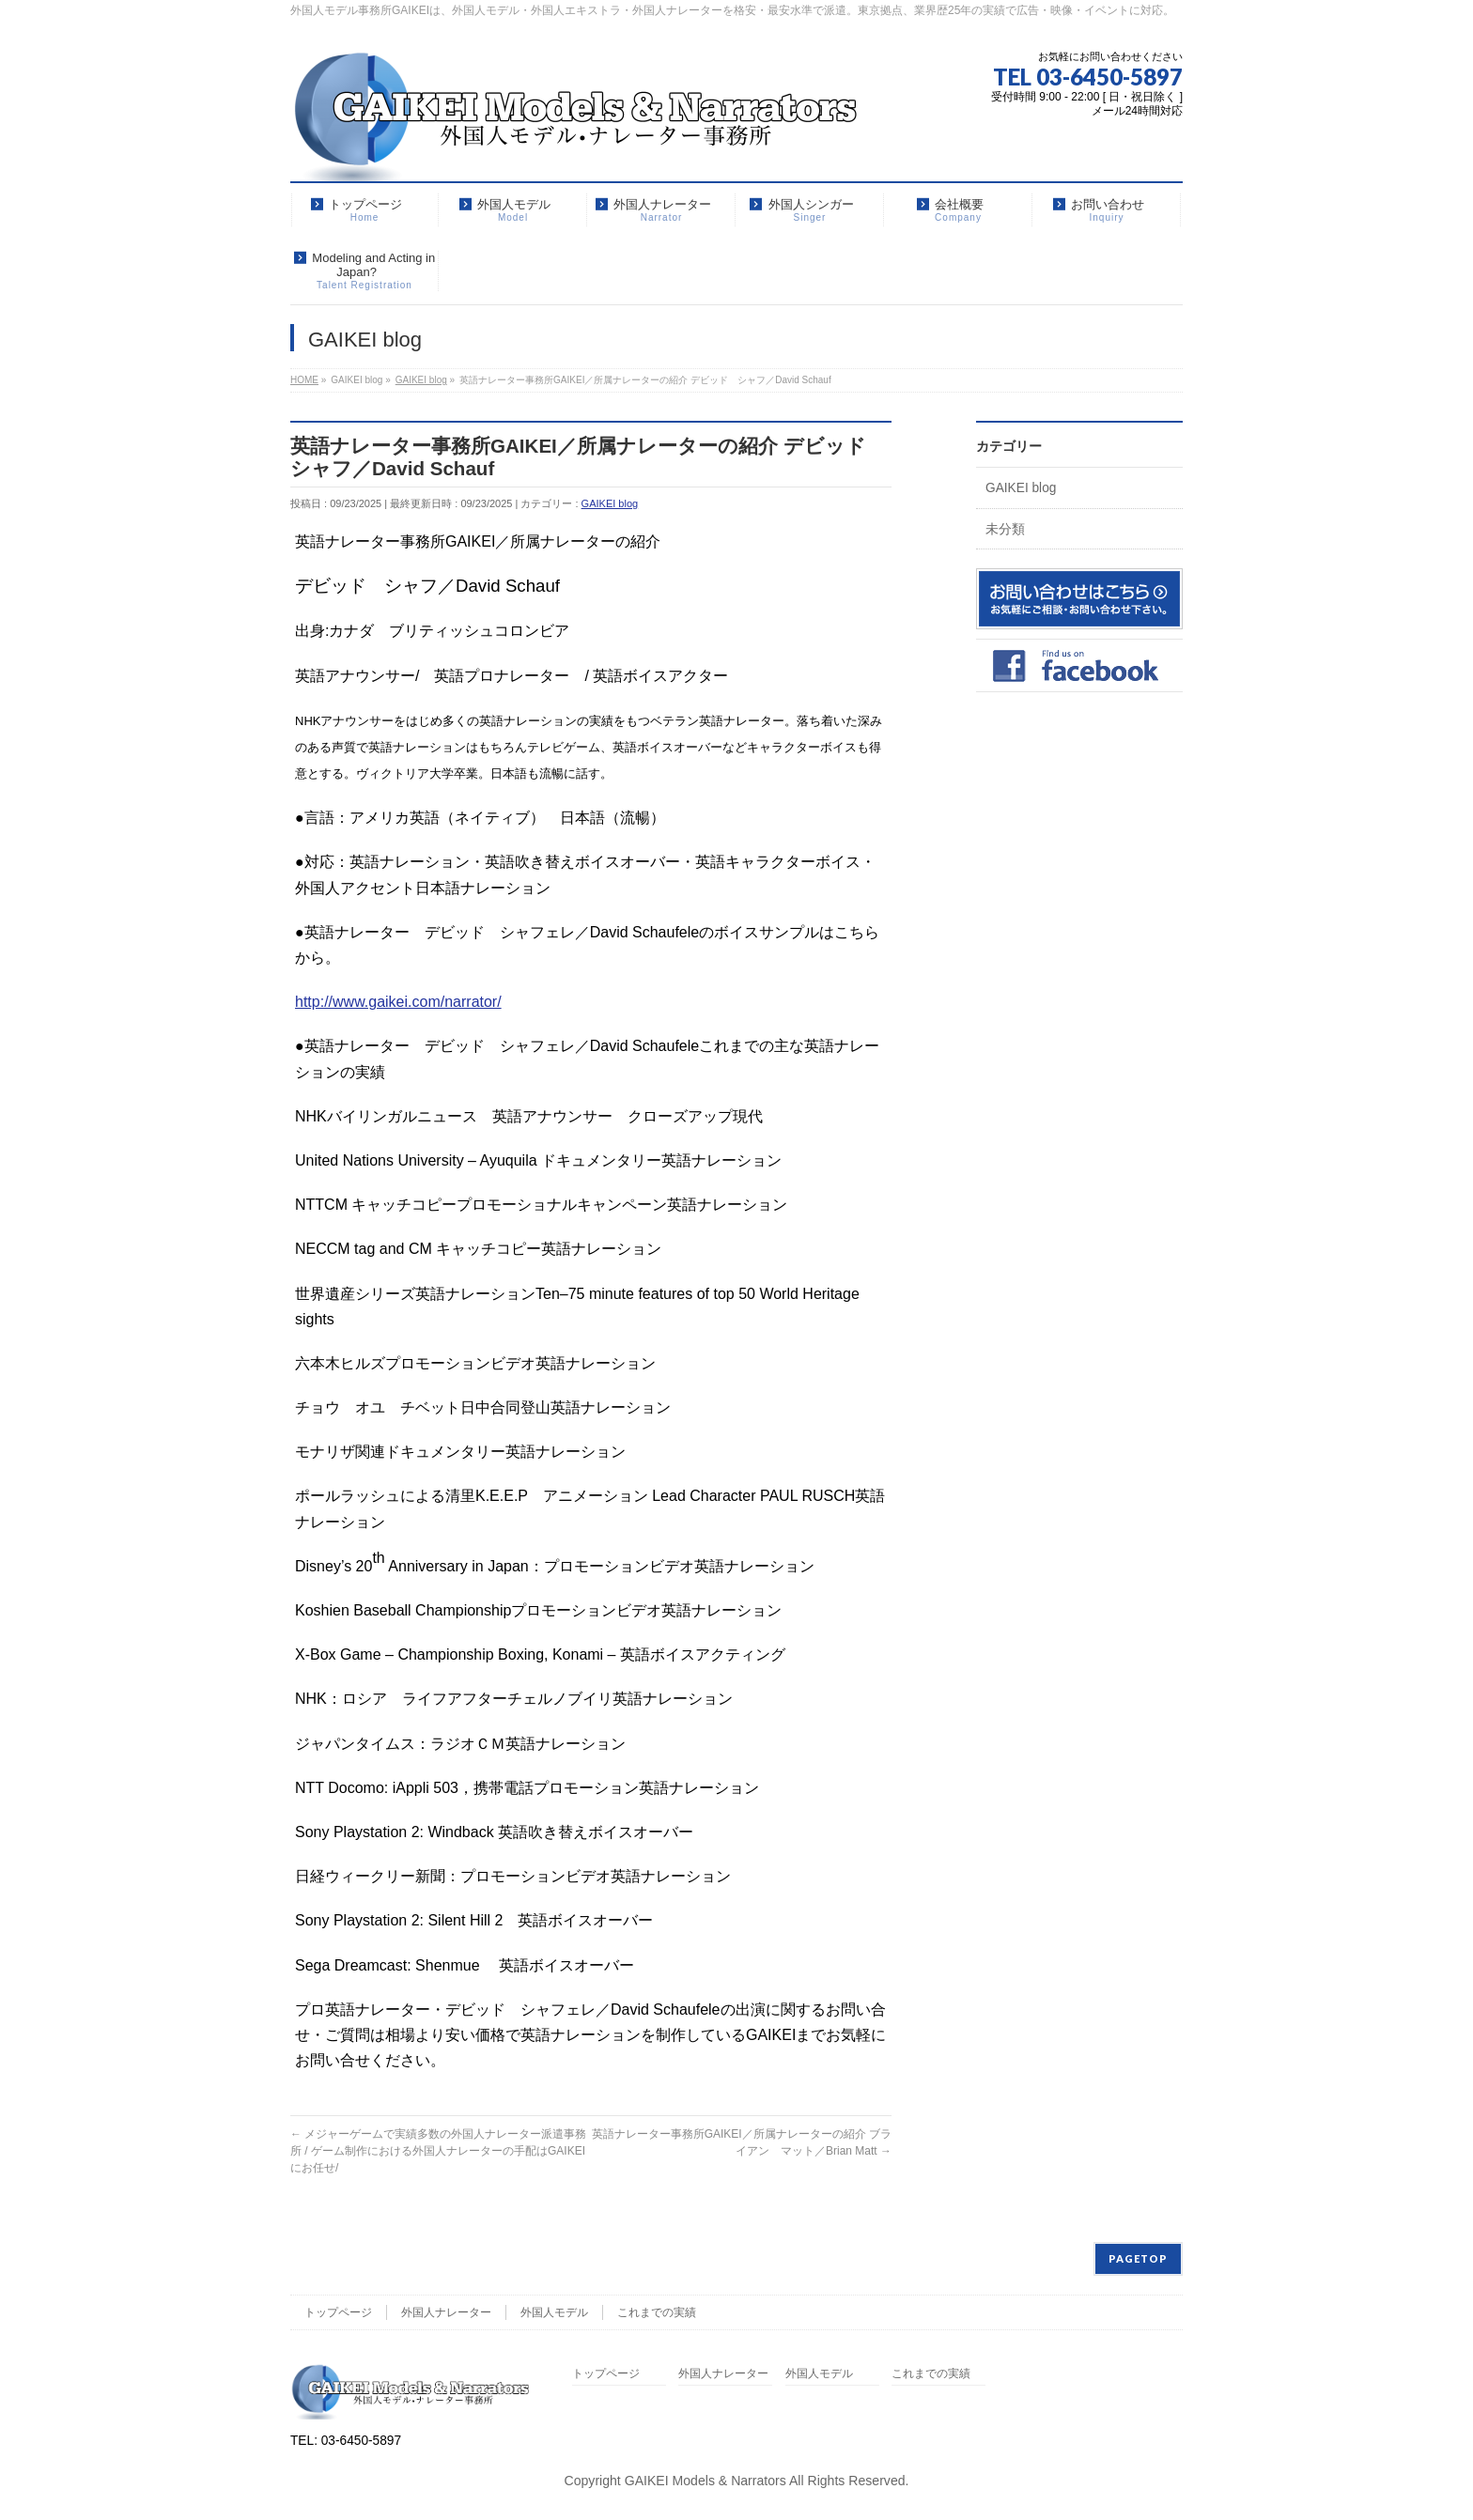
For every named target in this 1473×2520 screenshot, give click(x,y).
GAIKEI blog (610, 503)
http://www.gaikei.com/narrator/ (398, 1002)
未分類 (1005, 529)
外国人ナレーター (446, 2312)
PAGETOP (1138, 2258)
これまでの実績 (656, 2312)
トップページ (338, 2312)
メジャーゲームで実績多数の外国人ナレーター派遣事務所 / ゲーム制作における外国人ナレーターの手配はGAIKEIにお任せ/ (438, 2150)
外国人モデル (554, 2312)
